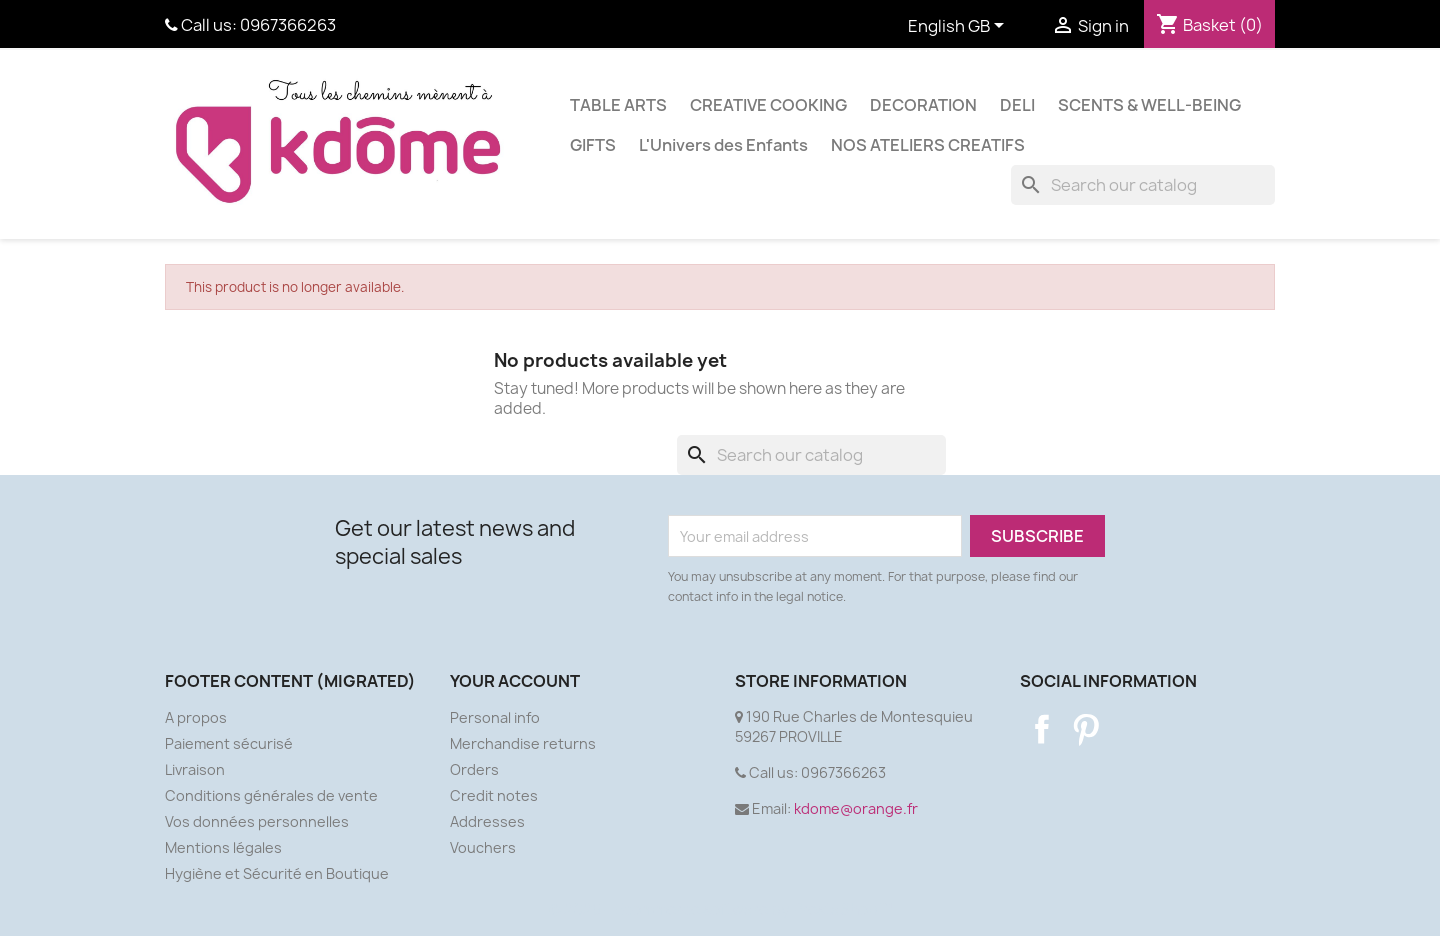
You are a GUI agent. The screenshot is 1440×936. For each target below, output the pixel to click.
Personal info (495, 717)
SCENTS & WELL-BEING (1149, 105)
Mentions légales (223, 847)
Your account (515, 681)
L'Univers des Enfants (723, 145)
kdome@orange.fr (856, 808)
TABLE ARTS (618, 105)
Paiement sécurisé (229, 743)
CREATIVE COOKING (768, 105)
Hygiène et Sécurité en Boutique (277, 873)
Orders (474, 769)
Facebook (1042, 729)
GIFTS (593, 145)
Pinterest (1086, 729)
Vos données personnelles (257, 821)
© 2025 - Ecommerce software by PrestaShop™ (720, 909)
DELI (1017, 105)
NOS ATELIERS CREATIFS (928, 145)
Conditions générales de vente (271, 795)
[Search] (1143, 185)
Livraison (195, 769)
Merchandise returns (523, 743)
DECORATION (923, 105)
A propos (196, 717)
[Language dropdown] (959, 27)
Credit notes (494, 795)
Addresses (487, 821)
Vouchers (483, 847)
